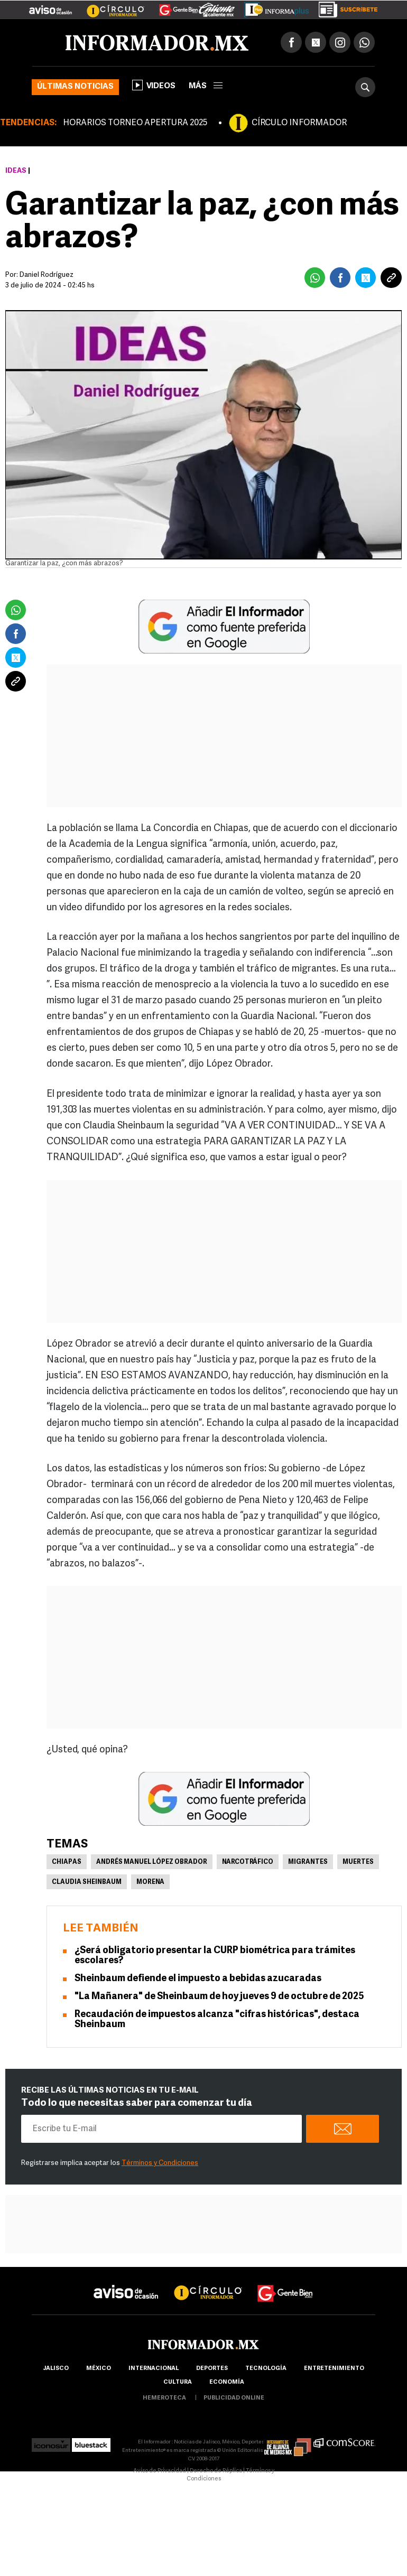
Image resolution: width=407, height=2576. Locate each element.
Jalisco (56, 2369)
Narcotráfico (247, 1862)
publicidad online (234, 2398)
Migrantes (308, 1862)
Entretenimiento (334, 2369)
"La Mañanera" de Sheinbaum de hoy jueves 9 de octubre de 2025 (219, 1997)
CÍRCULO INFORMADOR (299, 123)
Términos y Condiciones (160, 2163)
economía (226, 2382)
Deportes (212, 2369)
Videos (153, 85)
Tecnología (265, 2369)
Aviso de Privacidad (159, 2471)
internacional (153, 2369)
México (98, 2369)
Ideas (15, 170)
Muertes (358, 1862)
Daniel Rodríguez (46, 275)
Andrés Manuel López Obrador (151, 1862)
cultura (177, 2382)
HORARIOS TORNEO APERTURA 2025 (135, 123)
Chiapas (66, 1862)
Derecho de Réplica (216, 2471)
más (206, 86)
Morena (150, 1882)
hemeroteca (164, 2398)
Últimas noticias (75, 87)
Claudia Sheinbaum (87, 1882)
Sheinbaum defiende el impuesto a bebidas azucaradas (198, 1979)
